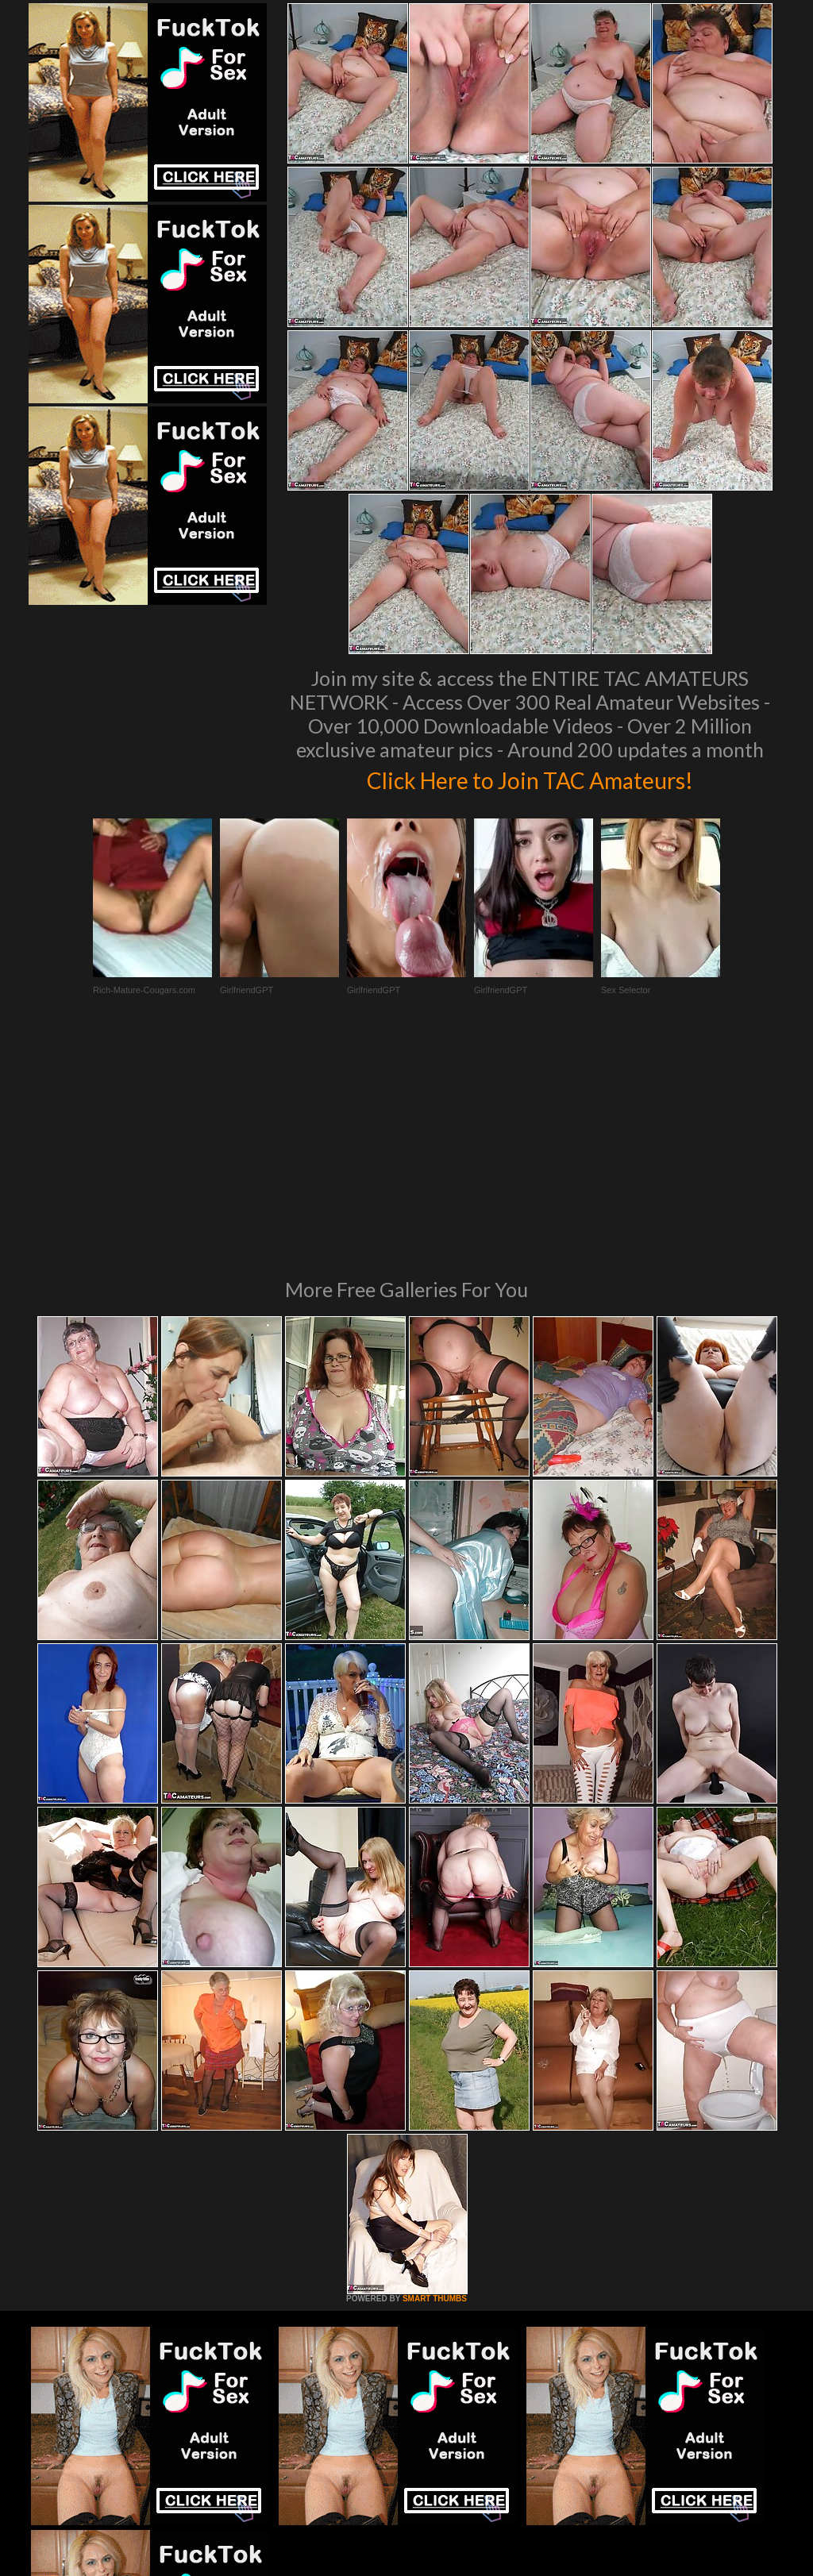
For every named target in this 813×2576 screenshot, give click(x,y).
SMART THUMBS (435, 2081)
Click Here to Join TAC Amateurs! (530, 778)
